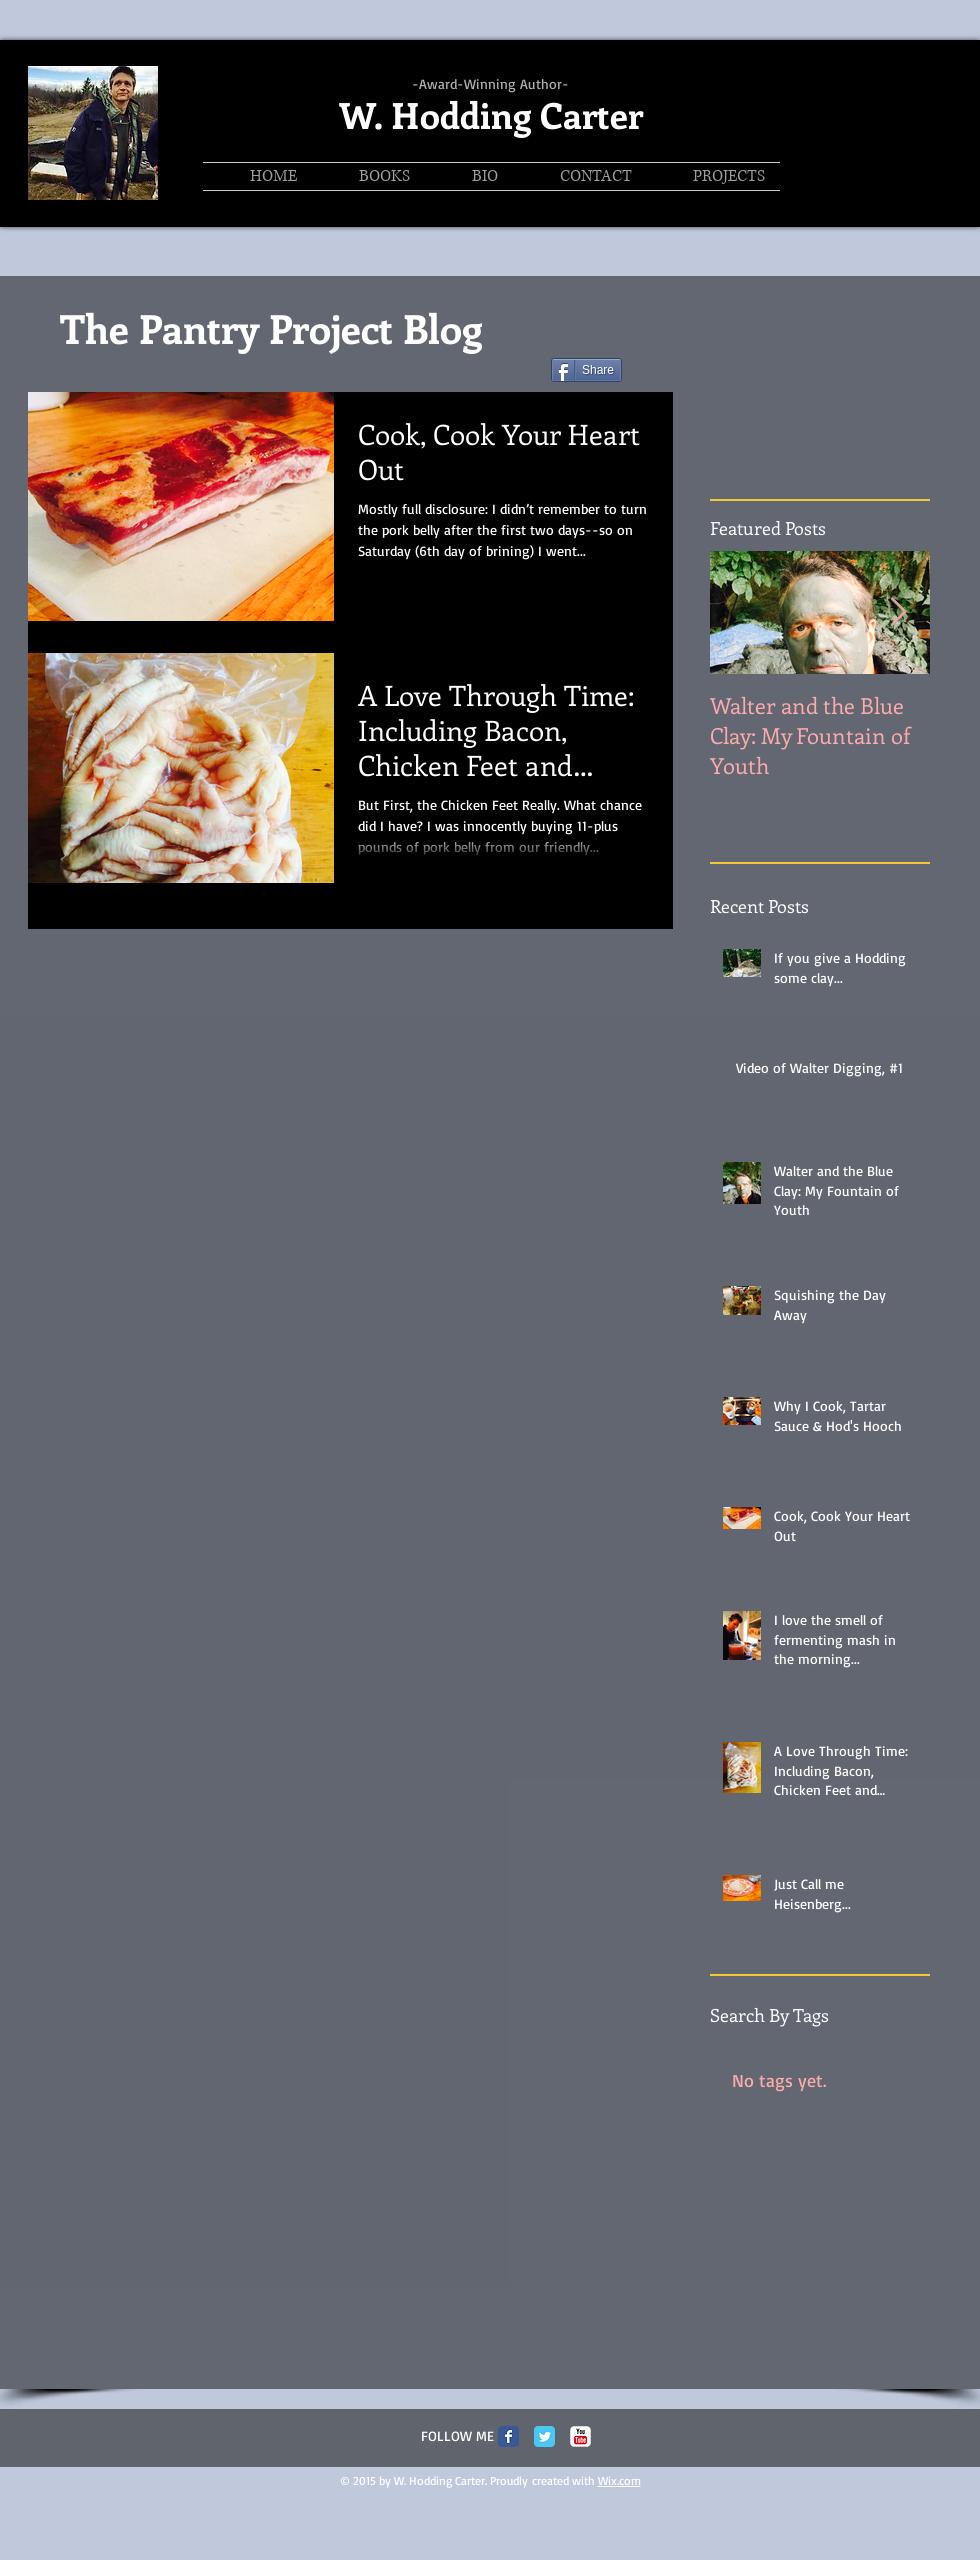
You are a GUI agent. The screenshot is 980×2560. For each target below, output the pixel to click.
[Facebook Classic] (508, 2436)
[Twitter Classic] (544, 2436)
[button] (713, 176)
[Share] (586, 370)
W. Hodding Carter (491, 114)
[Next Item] (898, 612)
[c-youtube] (580, 2436)
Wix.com (619, 2480)
